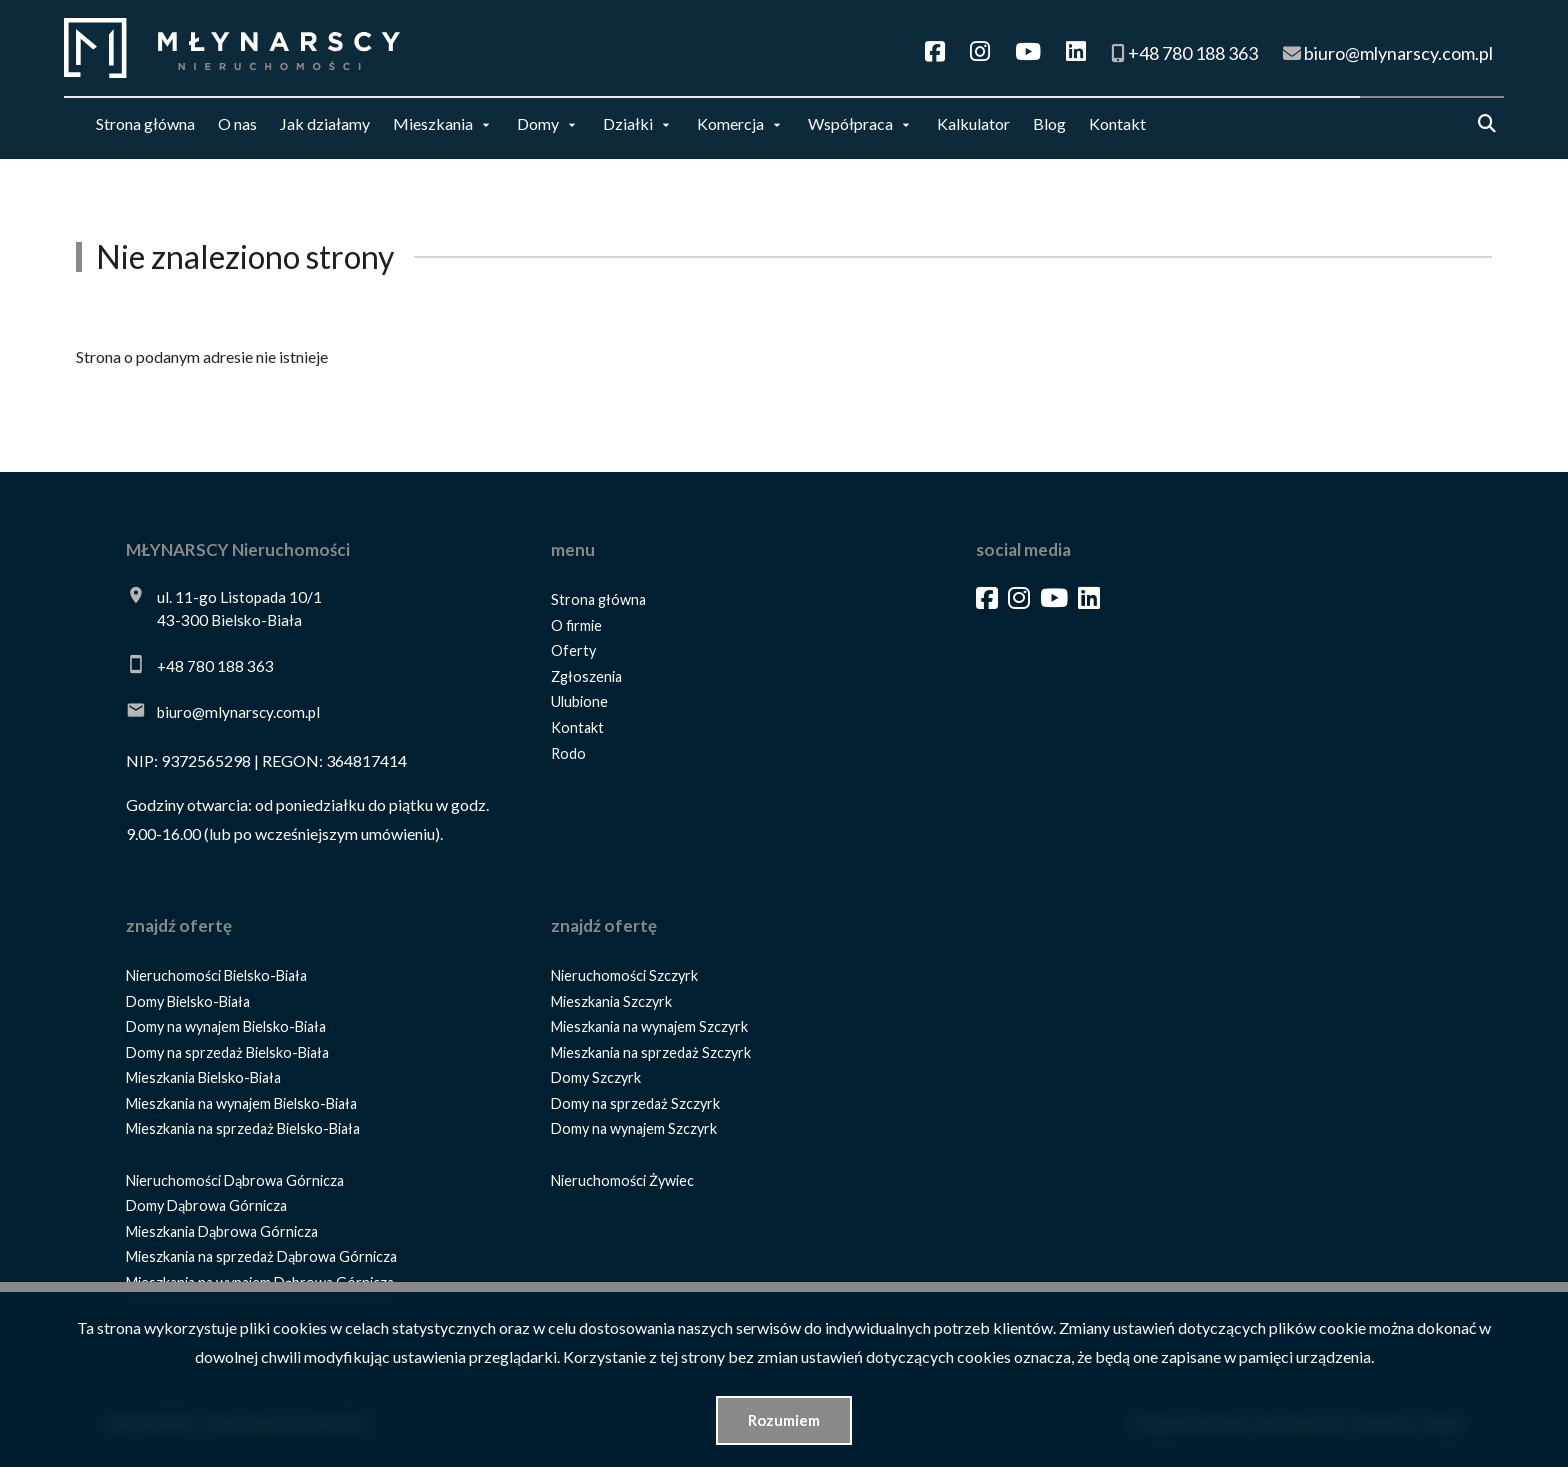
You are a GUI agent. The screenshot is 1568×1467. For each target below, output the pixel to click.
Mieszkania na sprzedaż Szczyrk (651, 1052)
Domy (538, 123)
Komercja (730, 123)
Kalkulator (973, 123)
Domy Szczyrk (596, 1077)
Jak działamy (325, 123)
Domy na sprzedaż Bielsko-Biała (227, 1052)
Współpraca (850, 123)
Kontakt (1117, 123)
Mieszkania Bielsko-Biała (203, 1077)
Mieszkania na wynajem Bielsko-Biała (241, 1103)
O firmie (576, 625)
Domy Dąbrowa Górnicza (206, 1205)
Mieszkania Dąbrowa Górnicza (222, 1231)
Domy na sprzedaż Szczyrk (635, 1103)
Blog (1049, 123)
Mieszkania (433, 123)
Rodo (568, 753)
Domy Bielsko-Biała (188, 1001)
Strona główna (145, 123)
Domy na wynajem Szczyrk (634, 1128)
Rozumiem (784, 1420)
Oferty (573, 650)
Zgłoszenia (586, 676)
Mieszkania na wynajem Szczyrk (649, 1026)
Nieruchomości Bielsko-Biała (216, 975)
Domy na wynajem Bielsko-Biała (226, 1026)
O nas (237, 123)
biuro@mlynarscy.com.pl (238, 712)
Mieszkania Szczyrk (611, 1001)
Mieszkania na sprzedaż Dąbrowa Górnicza (261, 1256)
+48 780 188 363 (215, 666)
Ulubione (579, 701)
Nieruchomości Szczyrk (624, 975)
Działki (628, 123)
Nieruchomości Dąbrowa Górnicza (235, 1180)
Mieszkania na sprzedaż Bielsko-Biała (243, 1128)
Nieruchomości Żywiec (622, 1180)
